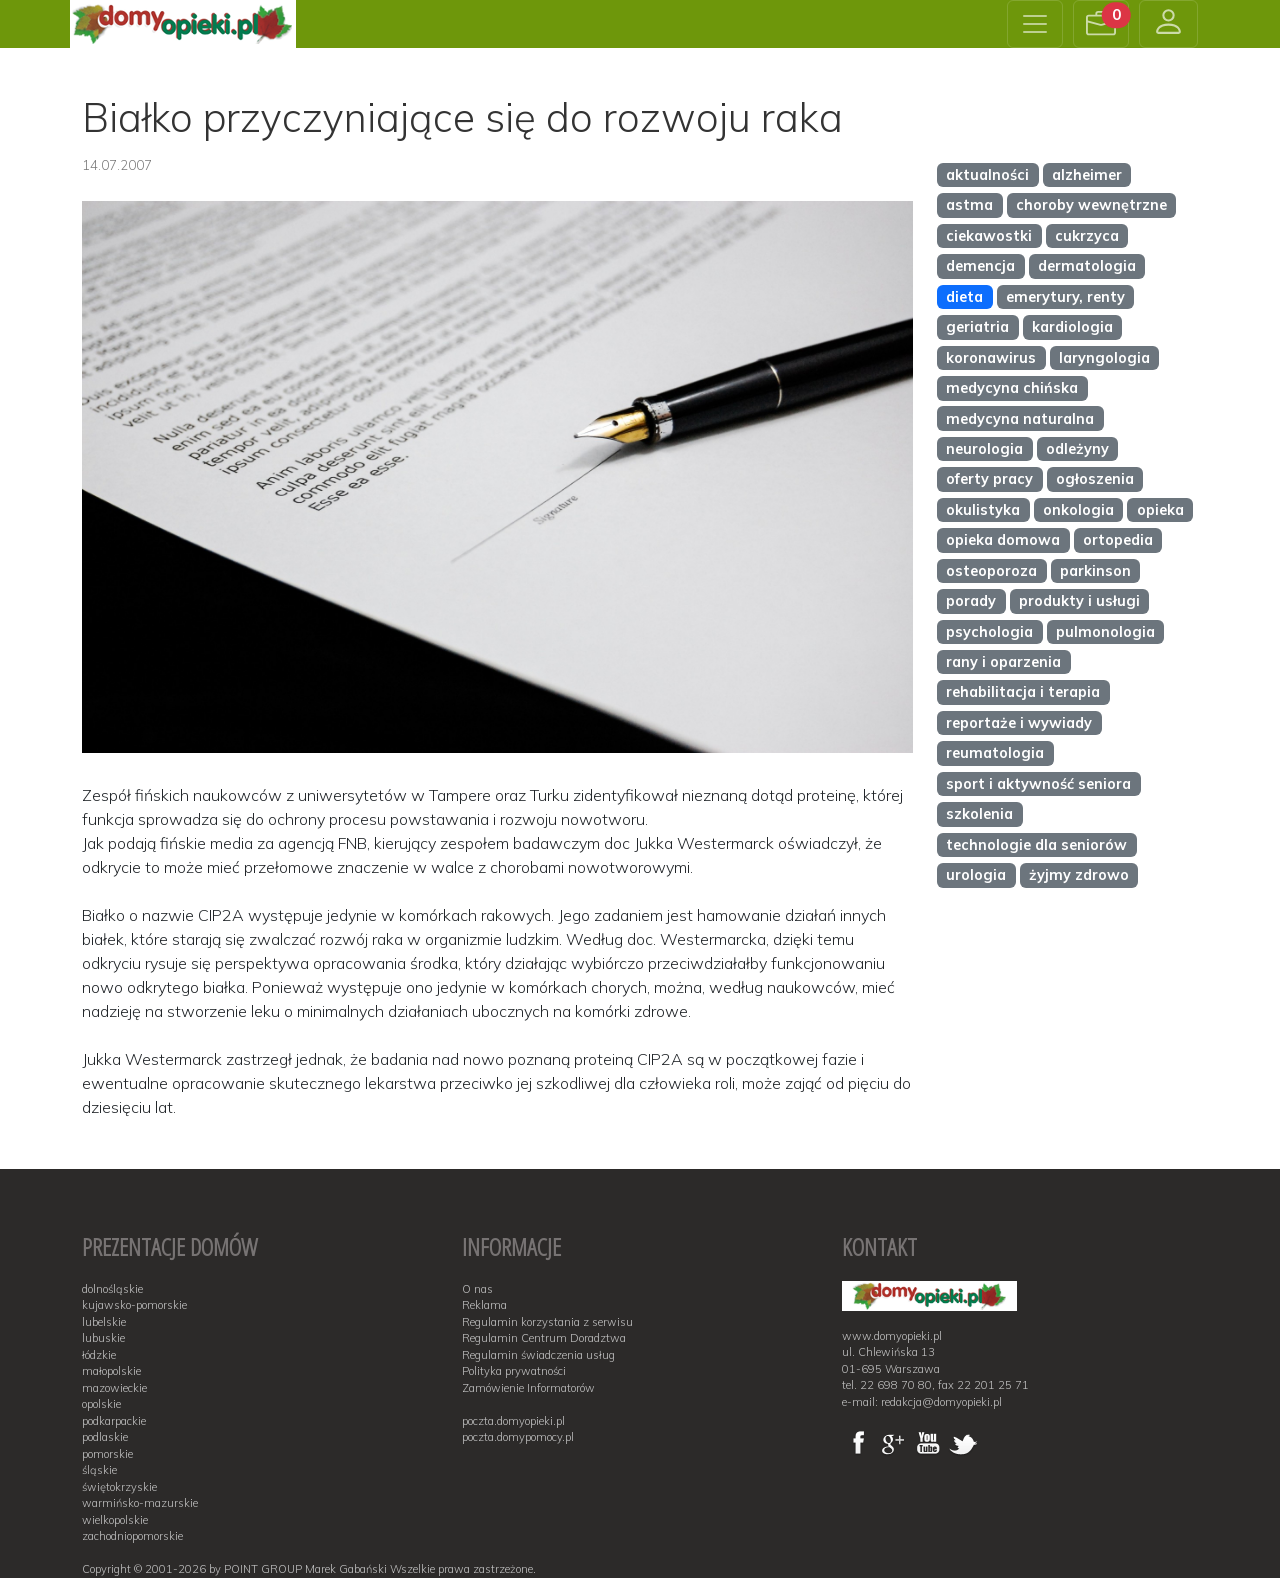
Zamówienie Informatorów (528, 1388)
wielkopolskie (115, 1520)
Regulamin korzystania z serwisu (547, 1322)
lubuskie (103, 1338)
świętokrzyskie (119, 1487)
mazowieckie (114, 1388)
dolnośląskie (112, 1289)
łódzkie (99, 1355)
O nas (477, 1289)
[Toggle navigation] (1035, 24)
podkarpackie (114, 1421)
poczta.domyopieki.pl (513, 1421)
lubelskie (104, 1322)
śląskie (99, 1470)
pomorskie (107, 1454)
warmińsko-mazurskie (140, 1503)
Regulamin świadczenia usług (538, 1355)
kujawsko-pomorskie (134, 1305)
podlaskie (105, 1437)
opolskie (101, 1404)
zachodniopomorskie (132, 1536)
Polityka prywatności (514, 1371)
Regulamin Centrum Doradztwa (544, 1338)
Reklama (484, 1305)
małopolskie (111, 1371)
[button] (1101, 24)
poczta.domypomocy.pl (518, 1437)
